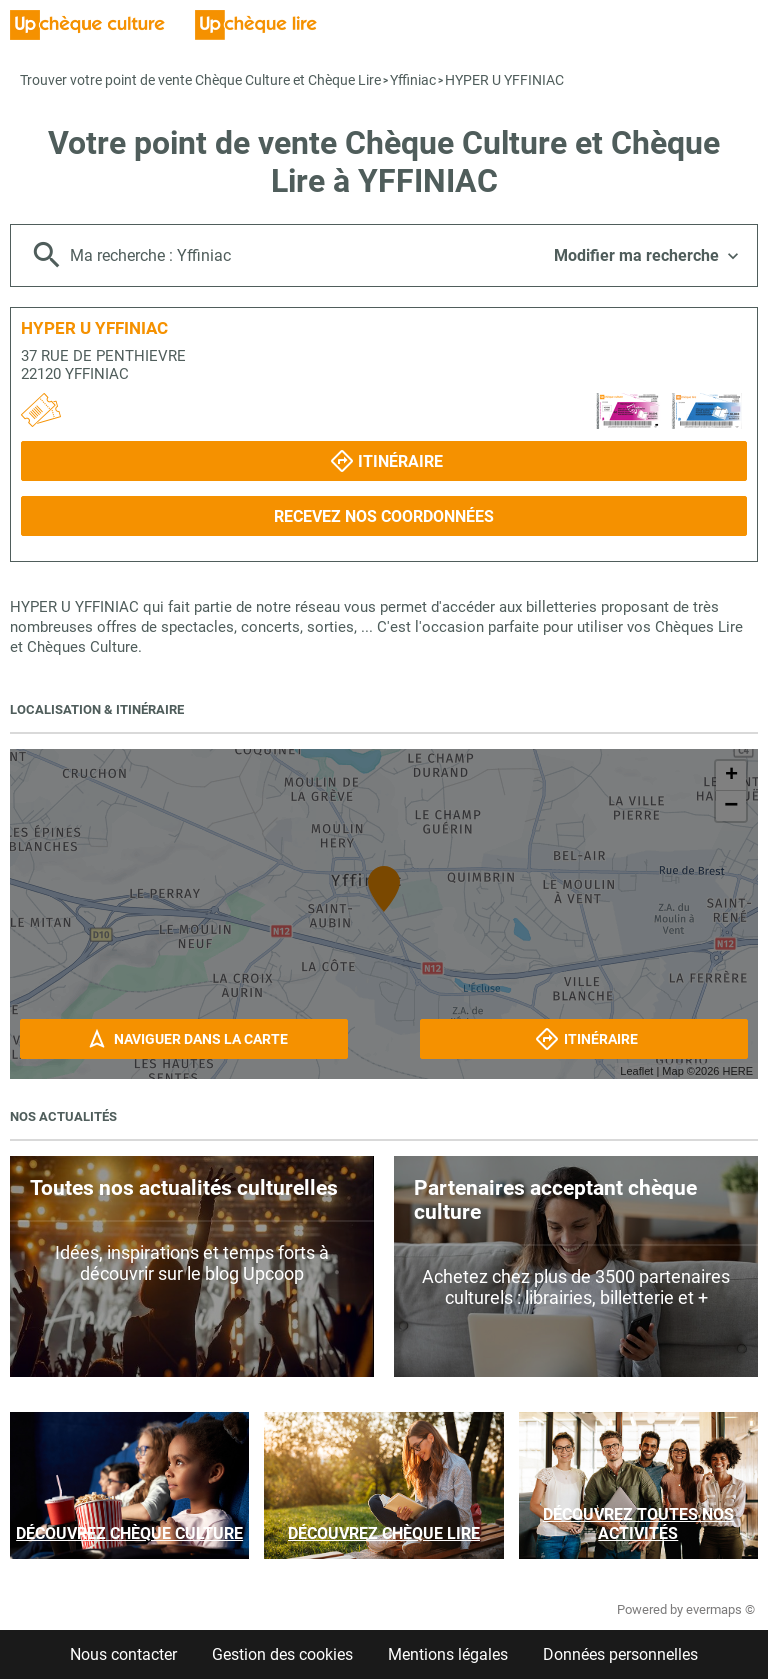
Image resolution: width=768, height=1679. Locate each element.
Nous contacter (123, 1654)
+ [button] (731, 776)
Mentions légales (448, 1654)
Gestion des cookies (282, 1654)
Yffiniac (413, 80)
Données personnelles (620, 1654)
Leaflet (636, 1071)
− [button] (731, 806)
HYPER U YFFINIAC (504, 80)
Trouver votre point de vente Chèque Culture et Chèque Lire (200, 80)
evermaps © (720, 1609)
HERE (737, 1071)
